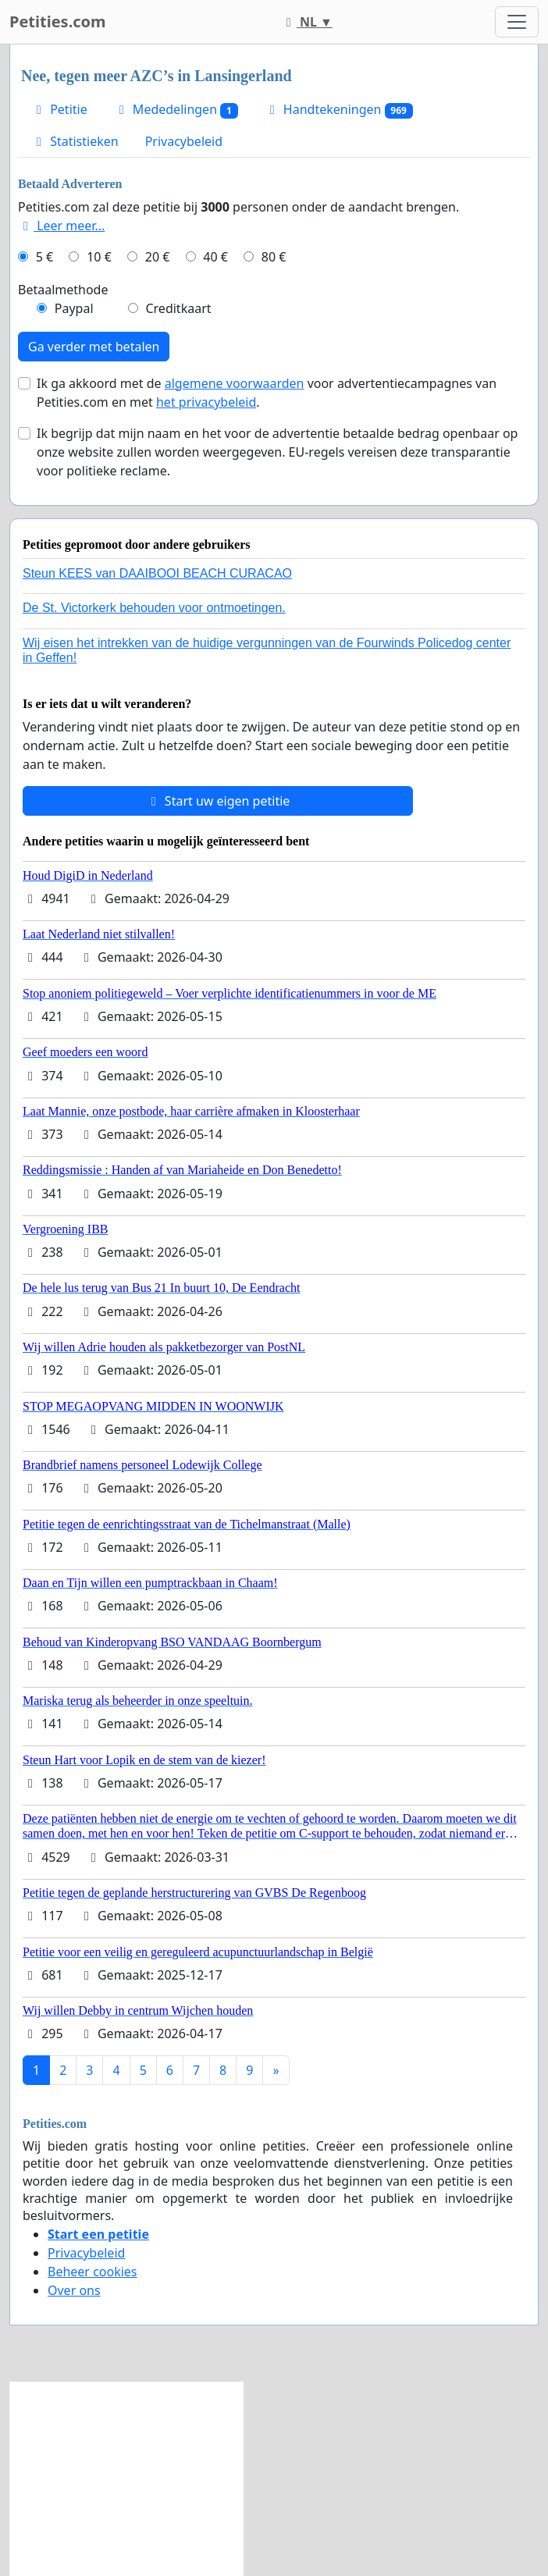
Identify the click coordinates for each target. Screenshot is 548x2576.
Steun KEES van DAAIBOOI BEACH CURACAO (157, 573)
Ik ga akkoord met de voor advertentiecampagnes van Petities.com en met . (266, 393)
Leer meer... (61, 225)
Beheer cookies (92, 2271)
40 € (215, 256)
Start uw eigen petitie (218, 800)
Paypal (74, 308)
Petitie (59, 109)
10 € (99, 256)
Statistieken (75, 141)
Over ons (74, 2290)
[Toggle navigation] (517, 21)
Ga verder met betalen (93, 346)
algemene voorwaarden (234, 383)
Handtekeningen (339, 110)
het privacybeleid (206, 402)
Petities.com (57, 21)
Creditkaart (178, 308)
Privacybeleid (183, 141)
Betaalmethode (63, 289)
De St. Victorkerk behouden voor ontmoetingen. (154, 607)
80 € (274, 256)
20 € (157, 256)
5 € (44, 256)
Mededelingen (176, 110)
